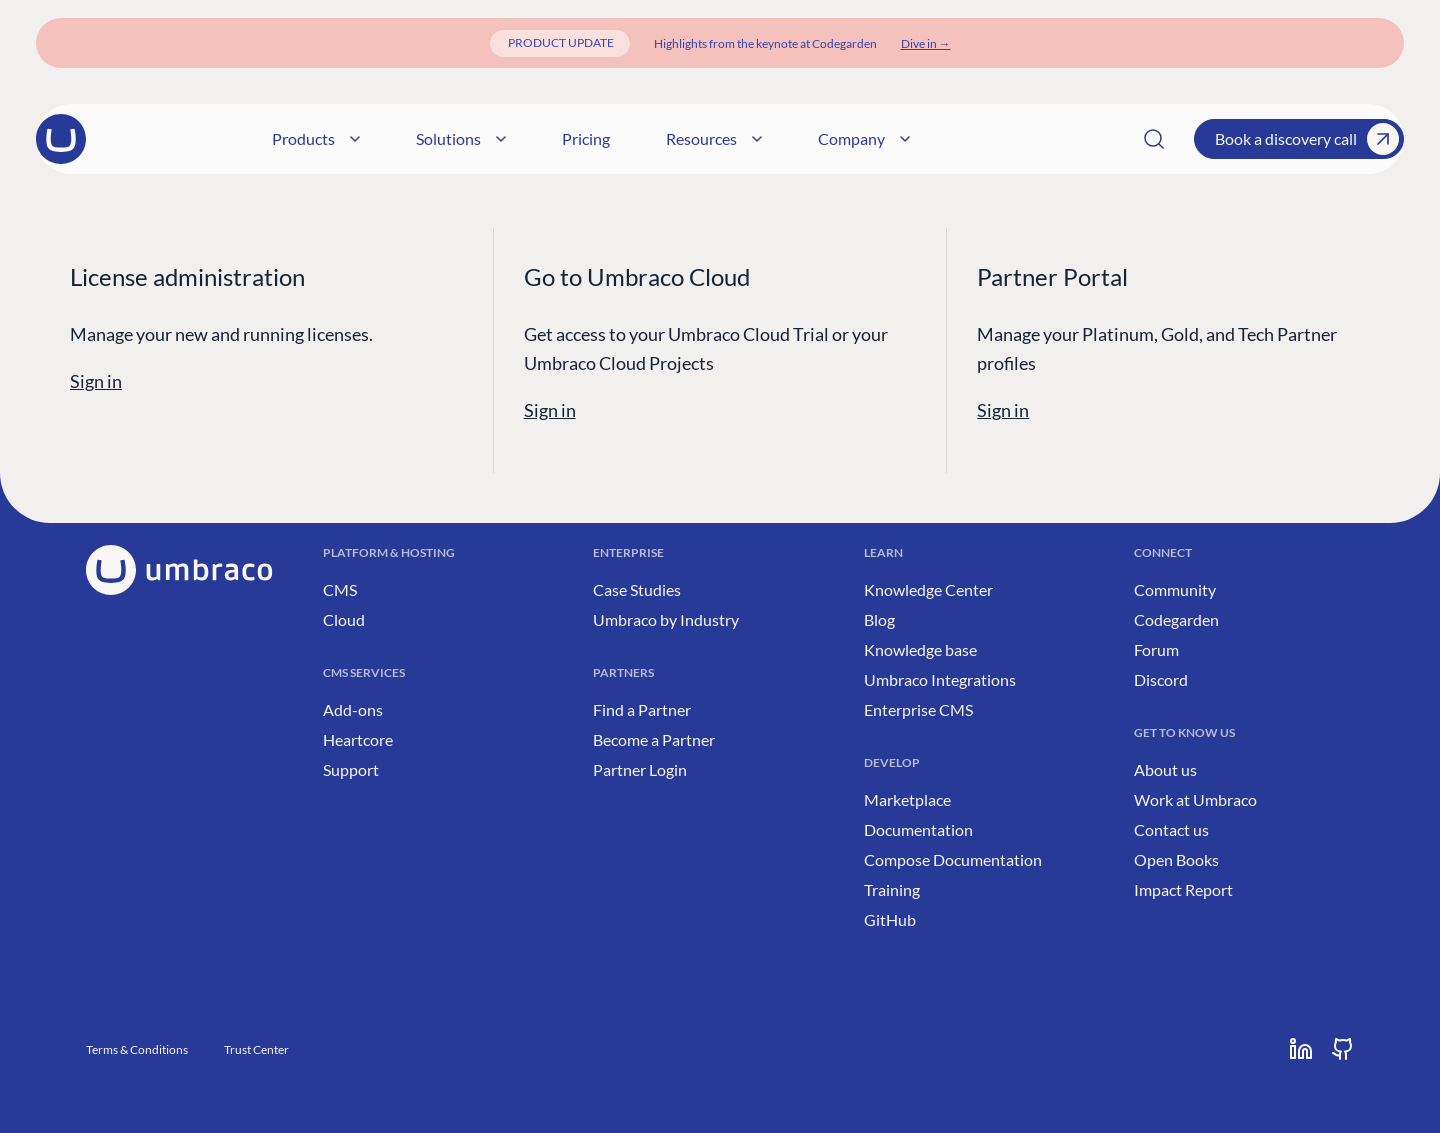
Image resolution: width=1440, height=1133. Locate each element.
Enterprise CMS (918, 709)
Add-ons (353, 709)
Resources (890, 138)
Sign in (96, 381)
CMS (340, 589)
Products (492, 138)
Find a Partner (642, 709)
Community (1175, 589)
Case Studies (637, 589)
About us (1165, 769)
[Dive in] (926, 43)
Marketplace (907, 799)
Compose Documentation (953, 859)
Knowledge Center (928, 589)
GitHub (890, 919)
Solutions (637, 138)
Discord (1161, 679)
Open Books (1176, 859)
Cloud (344, 619)
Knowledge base (920, 649)
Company (1040, 138)
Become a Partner (654, 739)
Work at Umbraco (1195, 799)
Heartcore (358, 739)
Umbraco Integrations (940, 679)
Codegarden (1176, 619)
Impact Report (1183, 889)
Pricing (762, 138)
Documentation (918, 829)
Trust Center (256, 1049)
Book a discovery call (1307, 139)
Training (892, 889)
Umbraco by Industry (666, 619)
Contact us (1171, 829)
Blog (879, 619)
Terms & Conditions (137, 1049)
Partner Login (640, 769)
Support (351, 769)
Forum (1156, 649)
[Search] (1154, 139)
